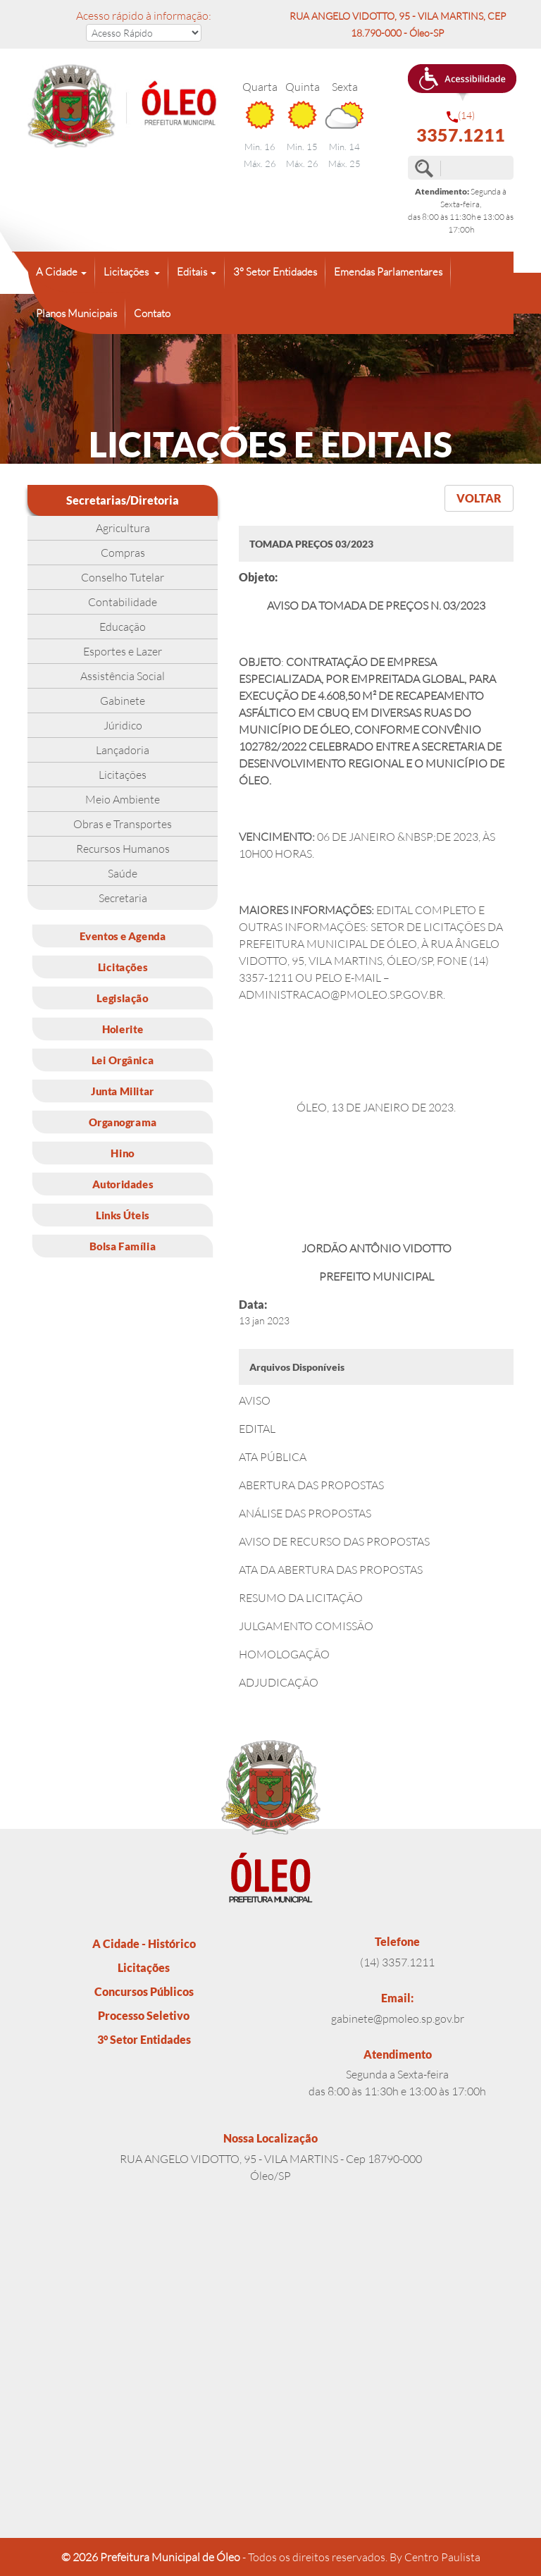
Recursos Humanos (123, 849)
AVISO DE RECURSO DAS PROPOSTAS (334, 1541)
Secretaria (123, 898)
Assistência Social (122, 676)
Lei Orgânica (123, 1060)
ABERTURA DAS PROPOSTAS (311, 1485)
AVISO (254, 1400)
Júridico (123, 725)
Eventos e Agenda (123, 936)
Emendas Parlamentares (388, 271)
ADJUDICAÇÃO (278, 1682)
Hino (122, 1153)
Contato (152, 313)
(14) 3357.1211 (397, 1962)
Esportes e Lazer (122, 651)
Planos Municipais (76, 313)
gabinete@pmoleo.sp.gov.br (397, 2018)
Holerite (123, 1029)
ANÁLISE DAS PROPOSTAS (305, 1513)
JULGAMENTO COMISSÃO (306, 1626)
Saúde (122, 873)
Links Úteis (122, 1215)
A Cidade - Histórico (144, 1943)
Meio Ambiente (122, 799)
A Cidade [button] (56, 271)
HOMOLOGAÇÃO (284, 1654)
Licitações (123, 775)
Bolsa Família (122, 1246)
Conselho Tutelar (122, 577)
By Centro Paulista (435, 2557)
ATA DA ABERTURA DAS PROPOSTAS (331, 1570)
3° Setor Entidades (275, 271)
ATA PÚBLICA (272, 1457)
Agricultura (123, 528)
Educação (122, 627)
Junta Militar (122, 1091)
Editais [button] (192, 271)
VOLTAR (479, 498)
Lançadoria (122, 750)
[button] (462, 82)
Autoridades (122, 1184)
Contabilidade (122, 602)
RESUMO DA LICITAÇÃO (301, 1598)
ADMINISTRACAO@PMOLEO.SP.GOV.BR (341, 994)
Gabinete (122, 701)
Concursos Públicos (144, 1991)
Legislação (122, 998)
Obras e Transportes (122, 824)
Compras (123, 553)
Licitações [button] (127, 271)
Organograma (123, 1122)
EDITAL (257, 1429)
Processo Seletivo (143, 2015)
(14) (460, 127)
